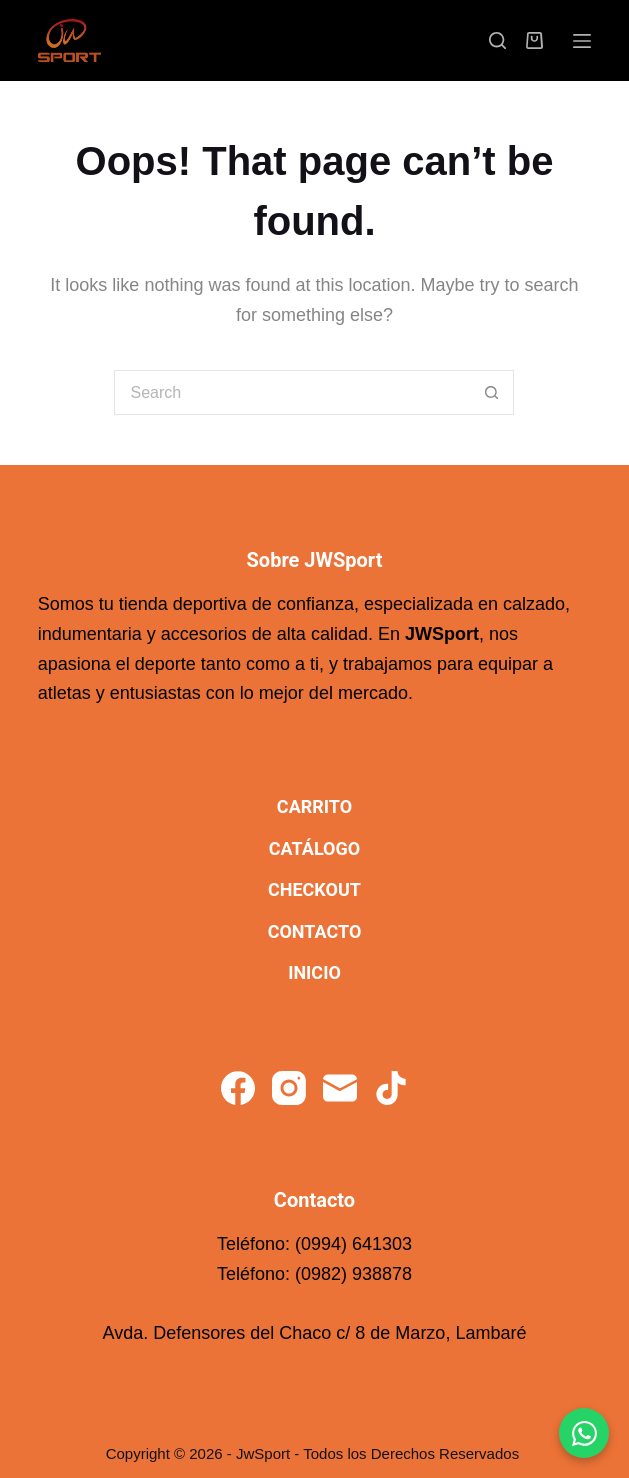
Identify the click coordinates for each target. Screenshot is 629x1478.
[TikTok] (391, 1088)
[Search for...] (291, 392)
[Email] (340, 1088)
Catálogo (314, 848)
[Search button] (491, 392)
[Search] (497, 40)
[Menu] (582, 41)
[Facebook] (238, 1088)
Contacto (315, 931)
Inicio (314, 972)
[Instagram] (289, 1088)
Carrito (314, 806)
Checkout (314, 889)
